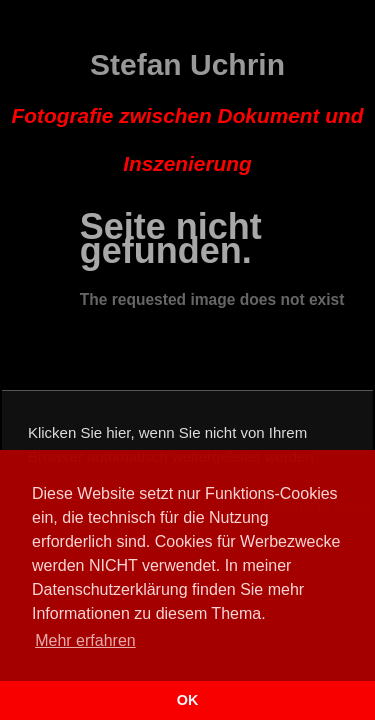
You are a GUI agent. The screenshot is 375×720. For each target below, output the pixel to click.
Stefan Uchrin (188, 112)
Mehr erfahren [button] (85, 640)
